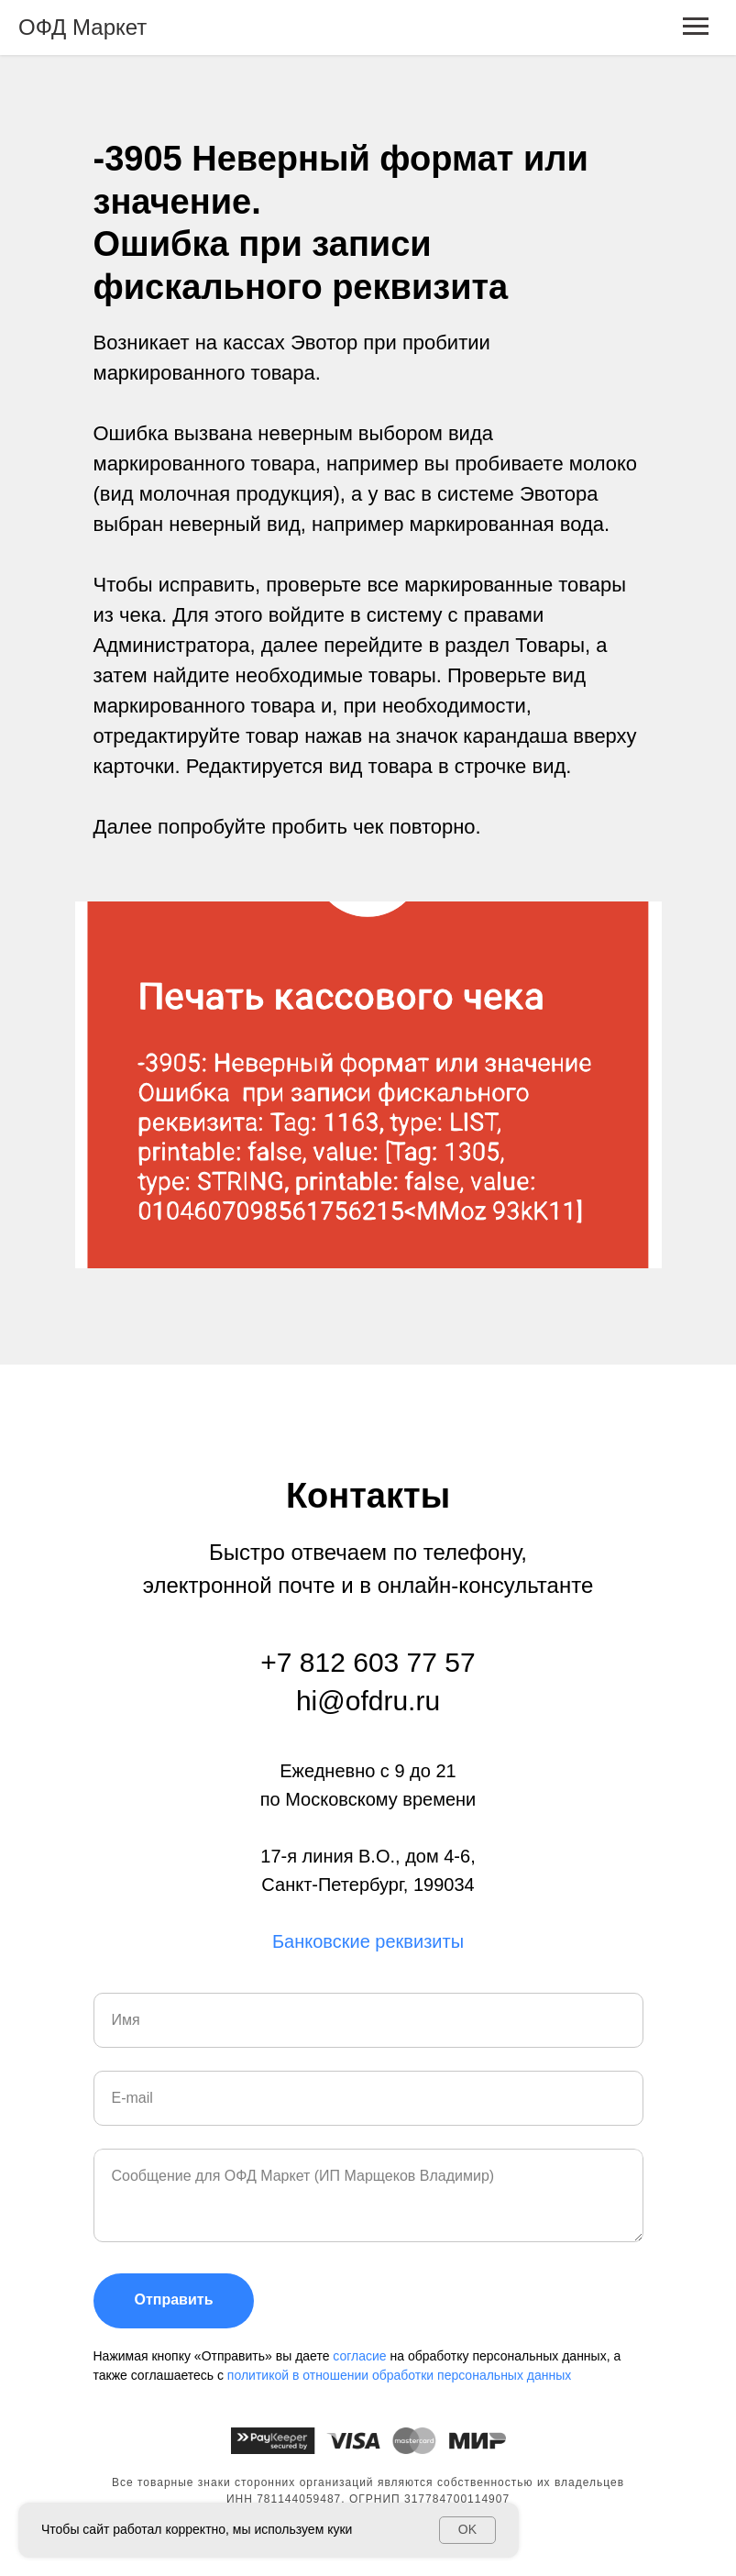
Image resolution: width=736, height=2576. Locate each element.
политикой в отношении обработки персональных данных (399, 2375)
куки (339, 2529)
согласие (361, 2356)
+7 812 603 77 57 (367, 1662)
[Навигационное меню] (696, 26)
